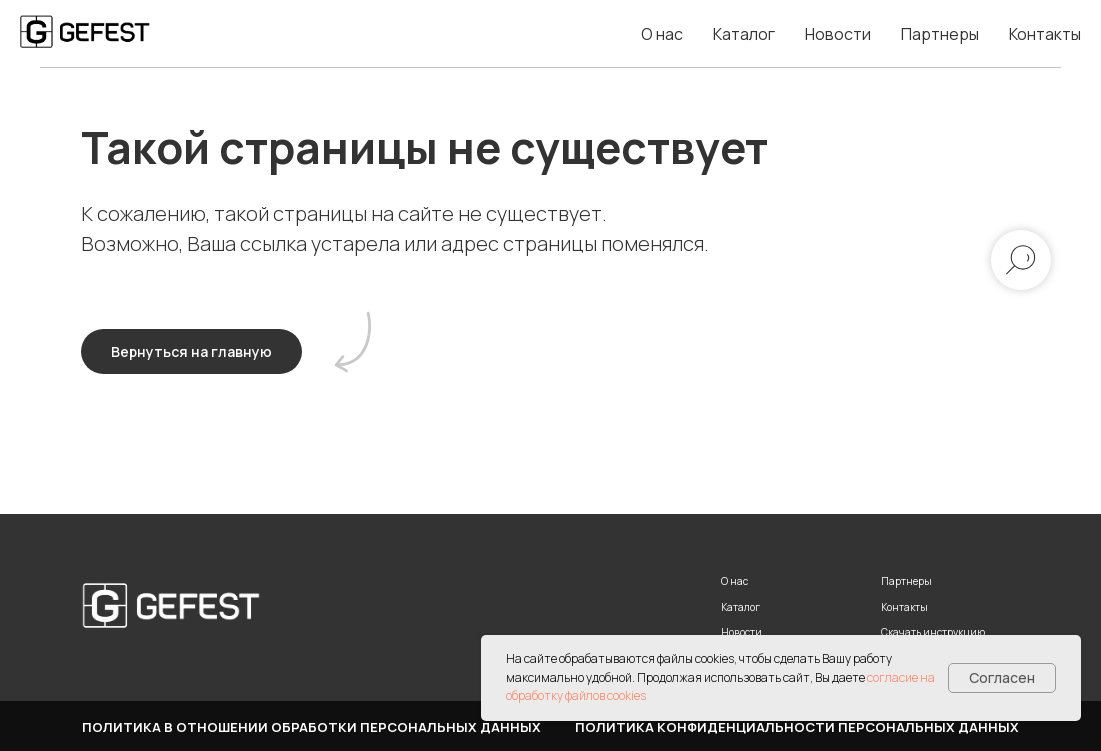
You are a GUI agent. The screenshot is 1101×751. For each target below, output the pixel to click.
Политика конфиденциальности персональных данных (797, 727)
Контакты (1045, 34)
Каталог (744, 34)
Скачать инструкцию (933, 632)
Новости (838, 34)
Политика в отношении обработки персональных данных (311, 727)
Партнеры (940, 34)
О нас (662, 34)
